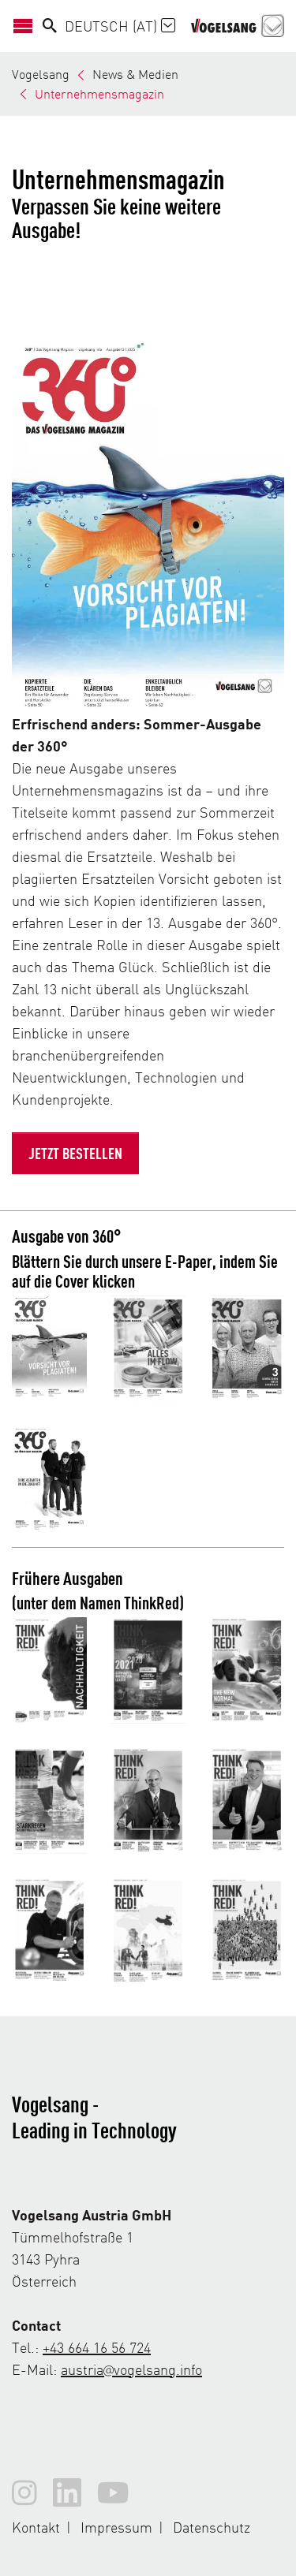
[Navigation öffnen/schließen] (27, 26)
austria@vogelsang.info (131, 2369)
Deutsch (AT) (120, 26)
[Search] (50, 26)
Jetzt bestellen (75, 1153)
